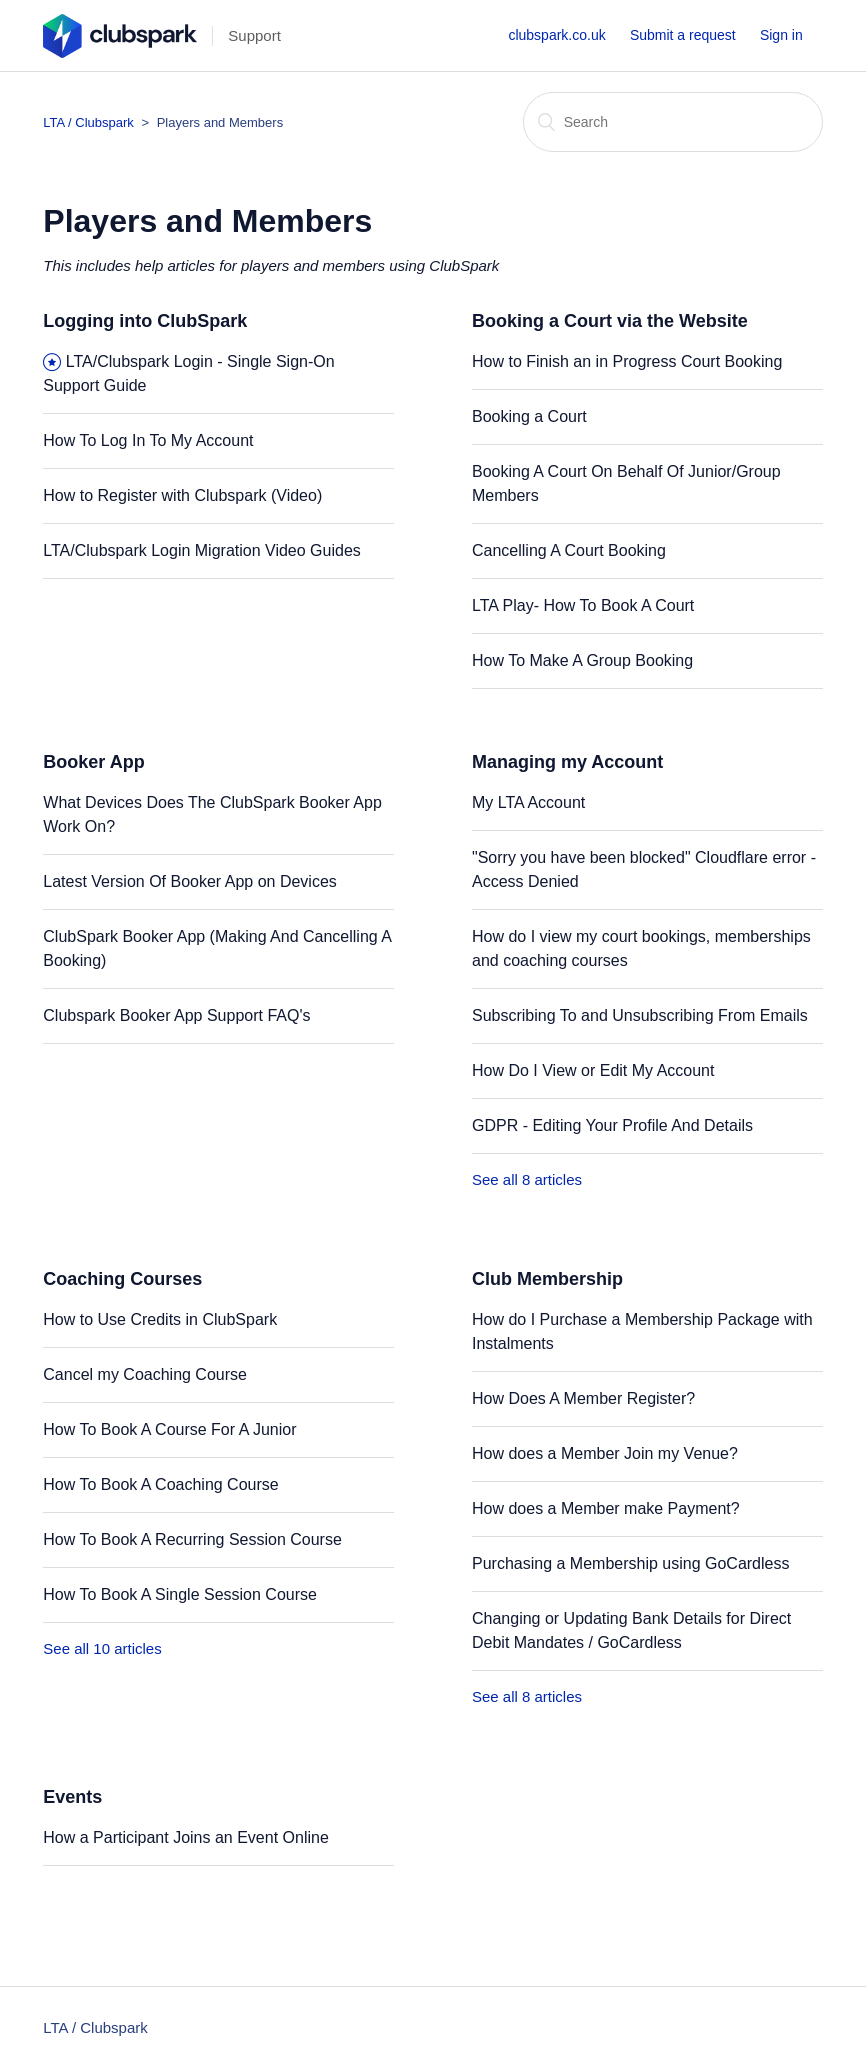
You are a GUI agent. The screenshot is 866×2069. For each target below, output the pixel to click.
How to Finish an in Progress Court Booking (627, 361)
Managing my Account (567, 762)
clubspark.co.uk (556, 35)
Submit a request (683, 35)
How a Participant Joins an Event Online (185, 1837)
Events (72, 1797)
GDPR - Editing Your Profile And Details (612, 1125)
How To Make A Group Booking (582, 660)
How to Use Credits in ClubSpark (160, 1319)
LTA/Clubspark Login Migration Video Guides (202, 550)
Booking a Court (529, 416)
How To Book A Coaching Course (160, 1484)
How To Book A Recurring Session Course (192, 1539)
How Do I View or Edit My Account (593, 1070)
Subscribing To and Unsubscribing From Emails (640, 1015)
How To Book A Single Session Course (180, 1594)
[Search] (673, 122)
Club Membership (547, 1279)
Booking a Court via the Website (610, 321)
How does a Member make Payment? (606, 1508)
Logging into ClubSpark (145, 321)
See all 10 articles (102, 1648)
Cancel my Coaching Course (145, 1374)
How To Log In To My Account (148, 440)
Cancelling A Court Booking (569, 550)
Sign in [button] (781, 35)
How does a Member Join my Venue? (605, 1453)
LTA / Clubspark (88, 122)
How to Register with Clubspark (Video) (182, 495)
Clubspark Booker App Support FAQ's (176, 1015)
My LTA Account (528, 802)
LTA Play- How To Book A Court (583, 605)
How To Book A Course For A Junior (169, 1429)
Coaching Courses (122, 1279)
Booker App (93, 762)
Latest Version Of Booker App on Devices (190, 881)
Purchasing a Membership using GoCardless (630, 1563)
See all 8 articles (527, 1179)
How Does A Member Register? (583, 1398)
